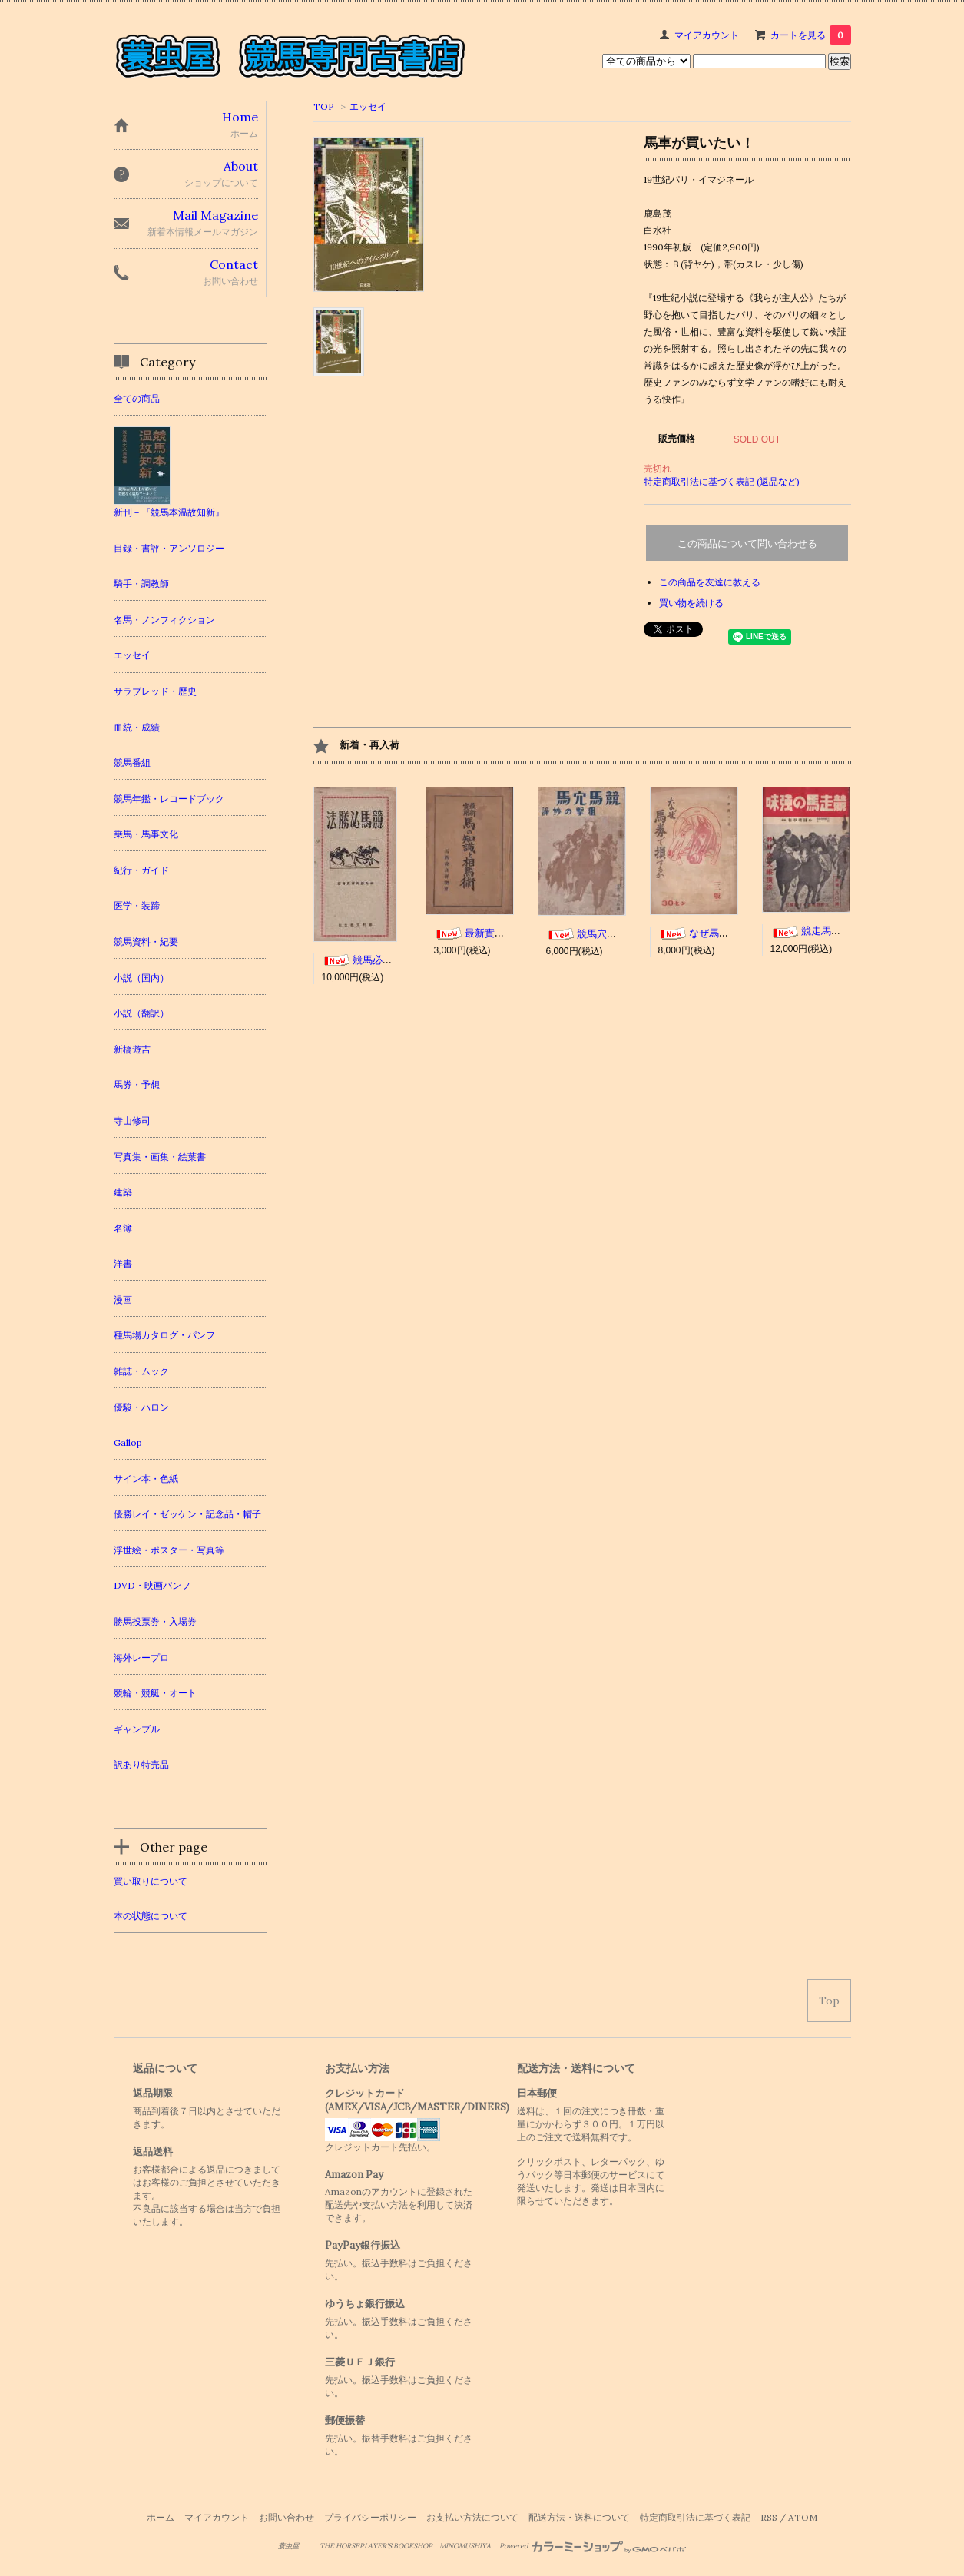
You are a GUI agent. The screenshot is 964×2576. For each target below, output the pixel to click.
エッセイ (367, 106)
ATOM (802, 2517)
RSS (768, 2517)
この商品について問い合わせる (747, 543)
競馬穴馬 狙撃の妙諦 (611, 933)
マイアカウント (706, 35)
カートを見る (810, 35)
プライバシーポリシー (370, 2517)
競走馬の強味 (815, 930)
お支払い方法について (472, 2517)
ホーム (160, 2517)
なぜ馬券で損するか (718, 933)
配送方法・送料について (579, 2517)
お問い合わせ (286, 2517)
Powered (592, 2546)
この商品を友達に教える (709, 582)
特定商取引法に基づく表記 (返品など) (722, 481)
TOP (323, 106)
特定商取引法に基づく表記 (695, 2517)
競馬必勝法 (362, 959)
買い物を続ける (691, 602)
